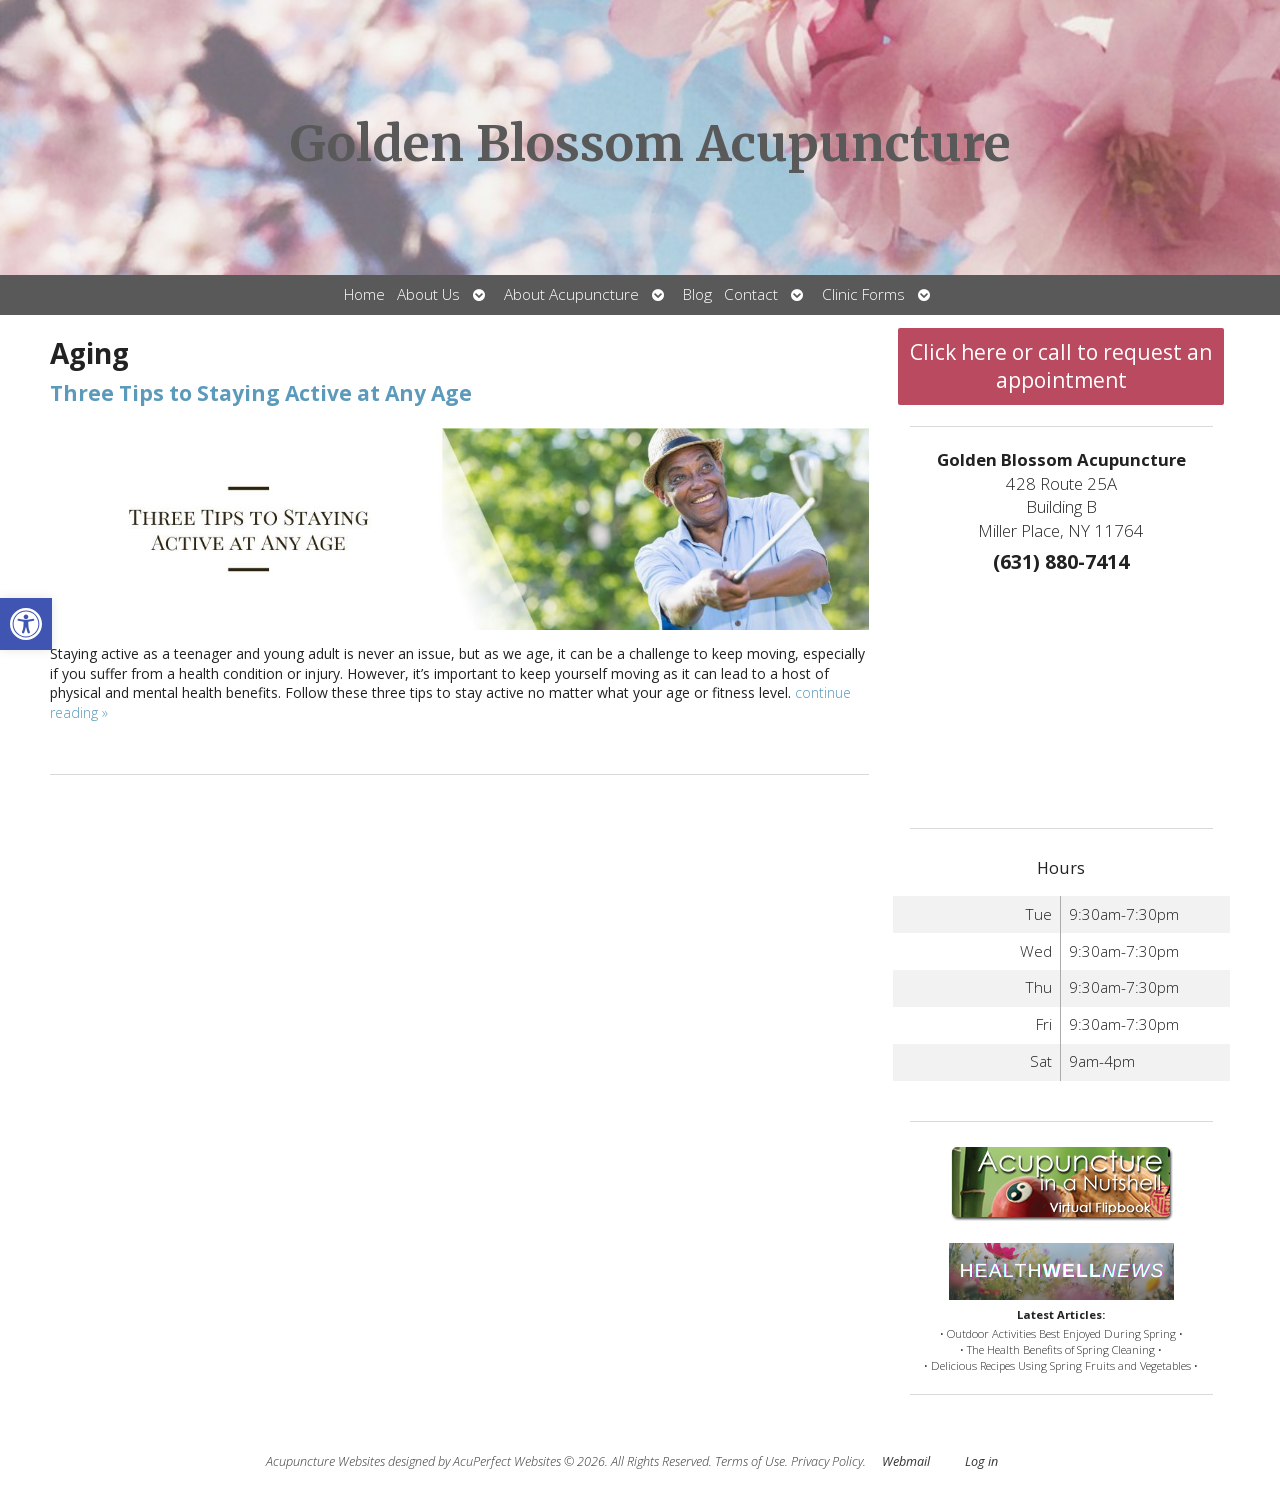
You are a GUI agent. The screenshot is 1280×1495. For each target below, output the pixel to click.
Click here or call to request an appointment (1061, 366)
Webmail (906, 1461)
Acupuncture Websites (325, 1461)
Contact (751, 294)
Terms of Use (750, 1461)
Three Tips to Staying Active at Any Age (261, 393)
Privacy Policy (827, 1461)
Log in (981, 1461)
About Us (428, 294)
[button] (26, 624)
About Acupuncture (571, 294)
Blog (697, 294)
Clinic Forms (863, 294)
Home (364, 294)
